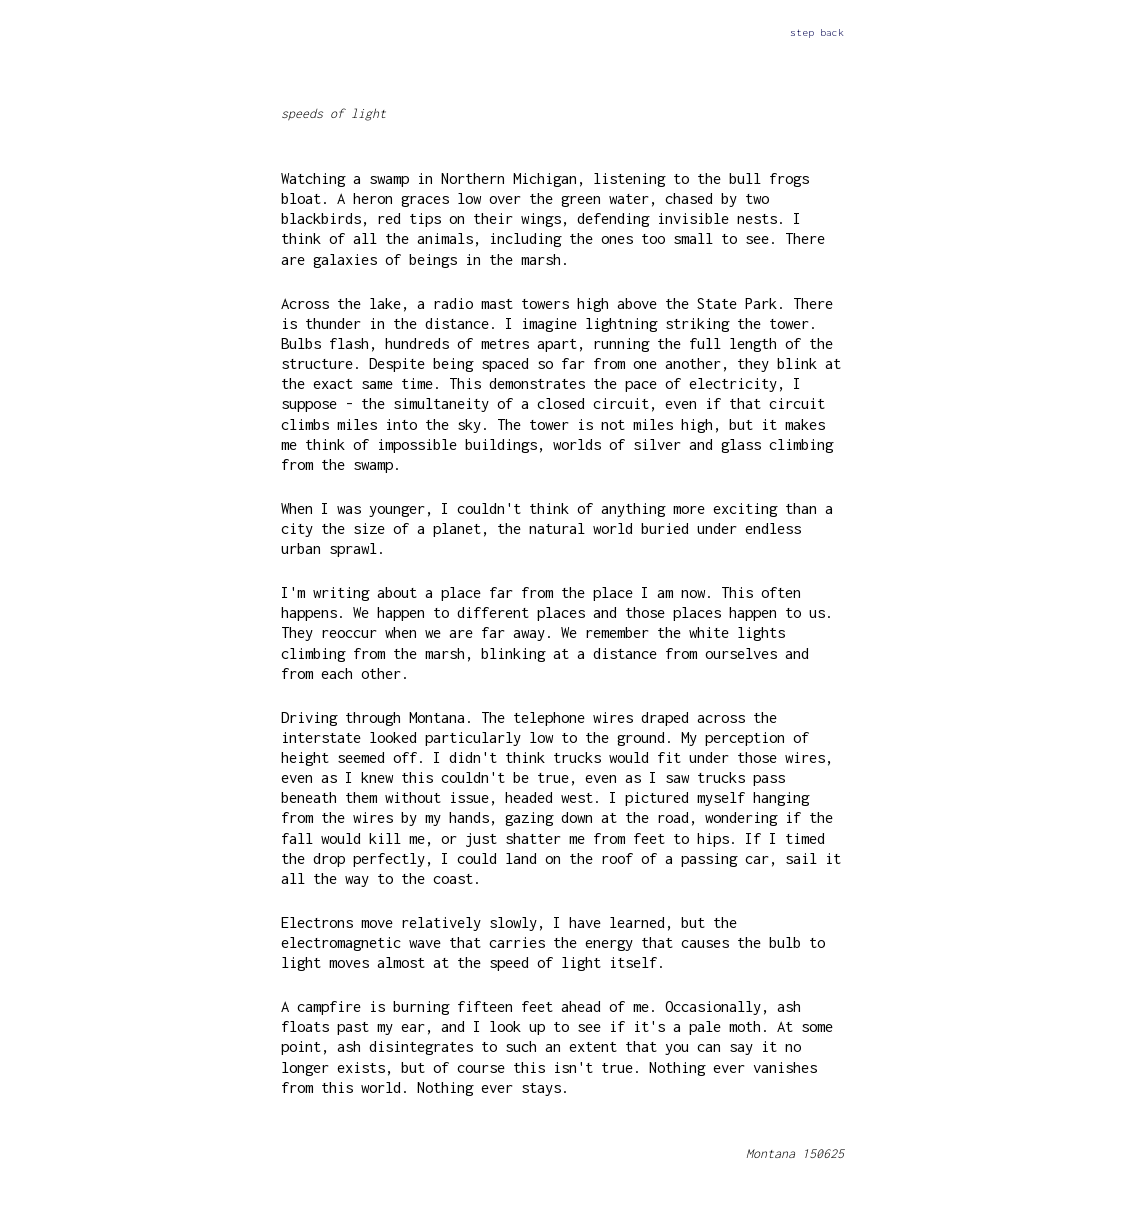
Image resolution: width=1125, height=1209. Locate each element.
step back (817, 32)
